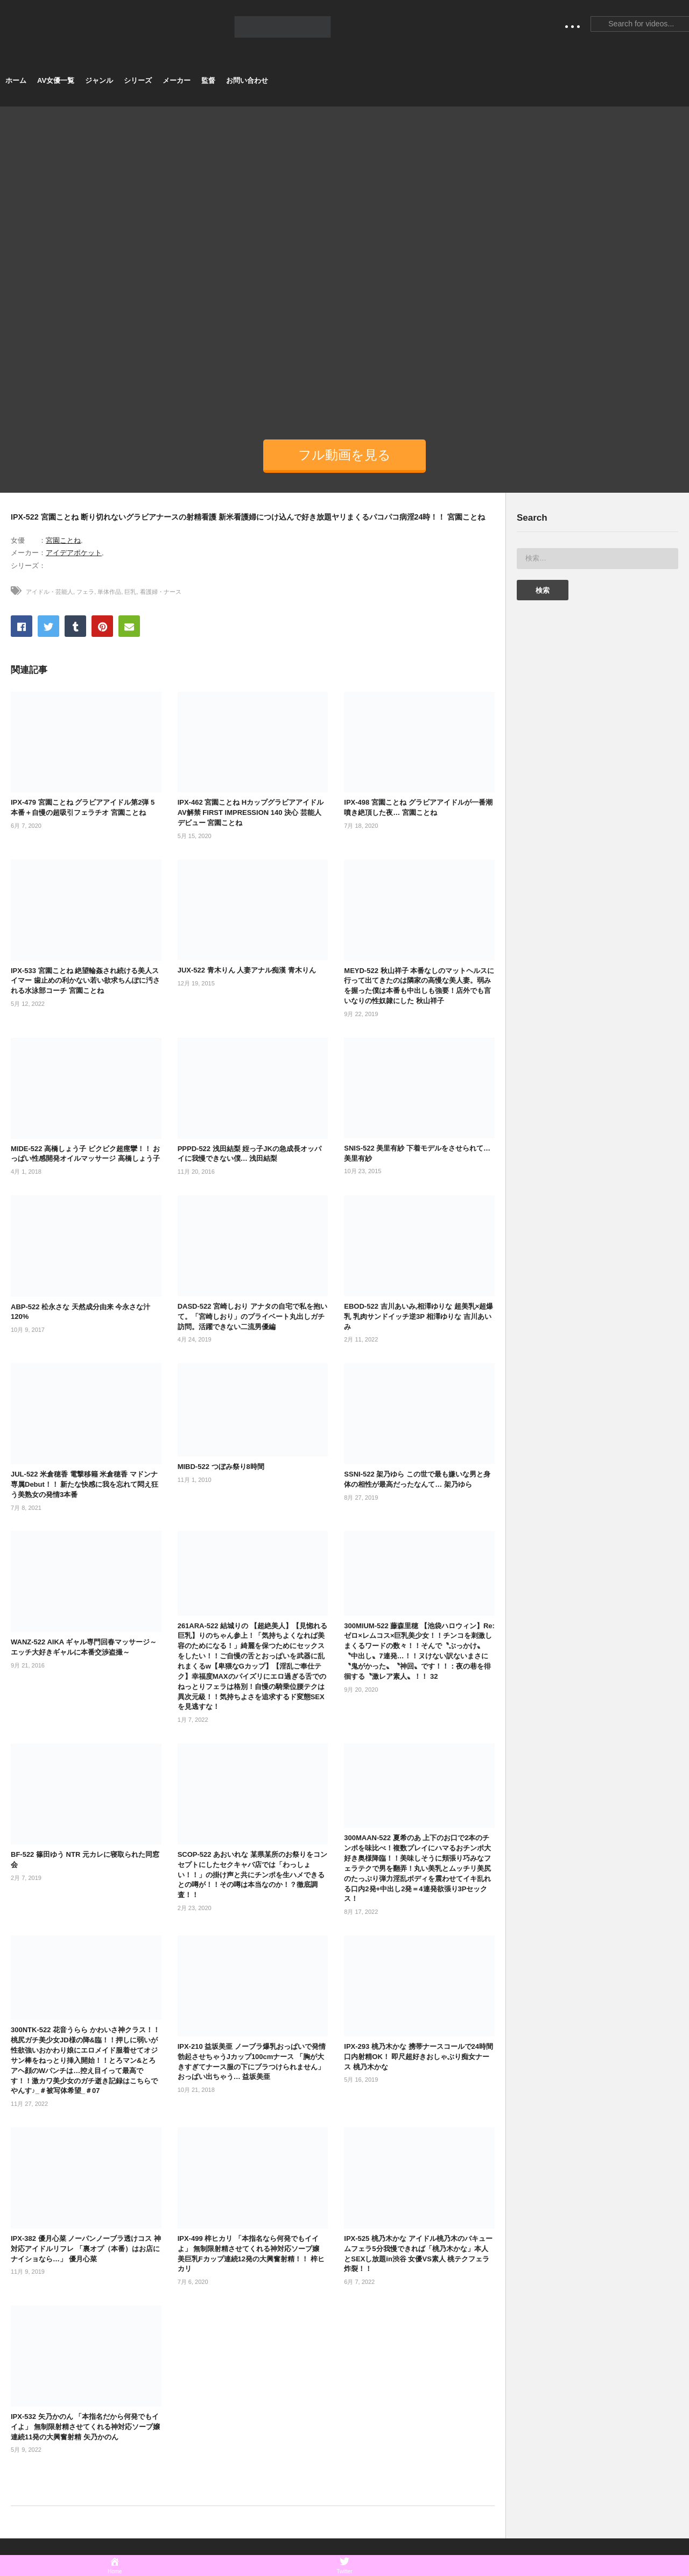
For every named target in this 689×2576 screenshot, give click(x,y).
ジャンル (99, 80)
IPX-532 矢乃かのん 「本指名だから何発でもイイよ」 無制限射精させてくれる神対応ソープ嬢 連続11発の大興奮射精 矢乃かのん (85, 2426)
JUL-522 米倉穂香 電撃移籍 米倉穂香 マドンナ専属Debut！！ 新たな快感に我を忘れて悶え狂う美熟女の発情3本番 (84, 1484)
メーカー (177, 80)
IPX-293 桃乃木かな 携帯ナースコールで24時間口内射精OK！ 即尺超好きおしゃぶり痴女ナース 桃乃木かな (418, 2056)
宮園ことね (63, 540)
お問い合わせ (247, 80)
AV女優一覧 (55, 80)
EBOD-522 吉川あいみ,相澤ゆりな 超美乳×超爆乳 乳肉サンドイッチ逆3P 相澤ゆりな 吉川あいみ (418, 1316)
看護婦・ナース (160, 591)
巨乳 (130, 591)
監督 (208, 80)
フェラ (85, 591)
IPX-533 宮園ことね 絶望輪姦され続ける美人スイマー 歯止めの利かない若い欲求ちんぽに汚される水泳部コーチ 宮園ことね (85, 981)
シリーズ (138, 80)
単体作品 (109, 591)
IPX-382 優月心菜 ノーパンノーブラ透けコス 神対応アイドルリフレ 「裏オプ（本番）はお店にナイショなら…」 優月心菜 (86, 2248)
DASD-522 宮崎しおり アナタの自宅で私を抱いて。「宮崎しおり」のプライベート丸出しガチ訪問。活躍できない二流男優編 (252, 1316)
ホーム (15, 80)
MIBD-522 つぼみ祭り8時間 (221, 1467)
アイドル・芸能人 (49, 591)
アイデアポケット (74, 553)
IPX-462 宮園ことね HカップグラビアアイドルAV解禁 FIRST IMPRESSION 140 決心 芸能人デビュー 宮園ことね (251, 812)
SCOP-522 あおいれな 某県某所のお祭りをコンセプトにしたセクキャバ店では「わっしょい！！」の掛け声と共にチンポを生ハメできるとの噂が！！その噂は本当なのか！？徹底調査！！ (252, 1874)
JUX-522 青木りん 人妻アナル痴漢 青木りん (247, 970)
